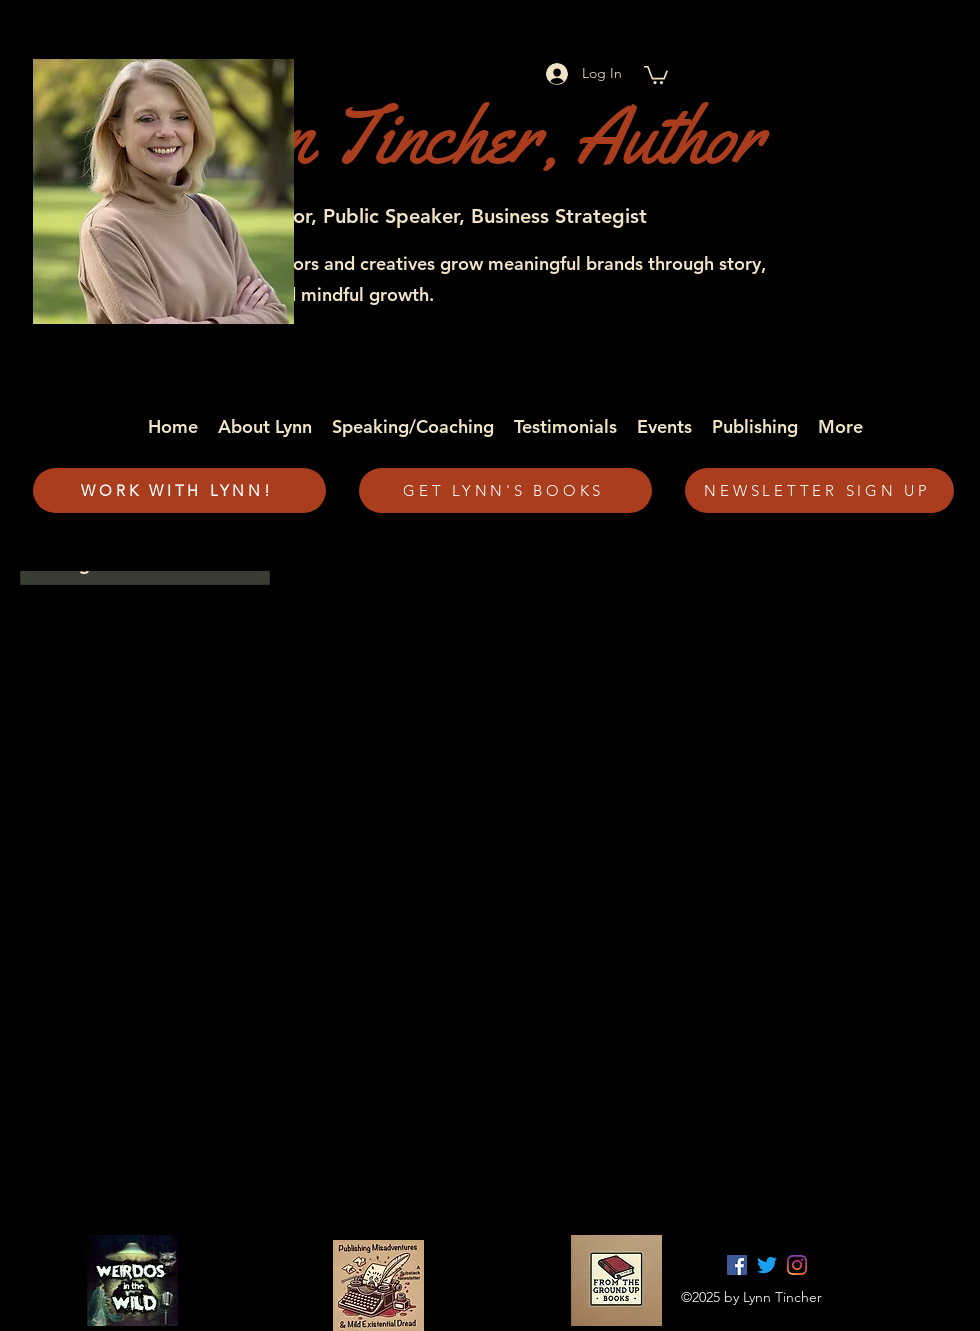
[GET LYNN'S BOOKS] (505, 490)
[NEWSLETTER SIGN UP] (819, 490)
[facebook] (737, 1265)
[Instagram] (797, 1265)
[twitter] (767, 1265)
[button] (656, 74)
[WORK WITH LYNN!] (179, 490)
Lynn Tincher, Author (460, 135)
